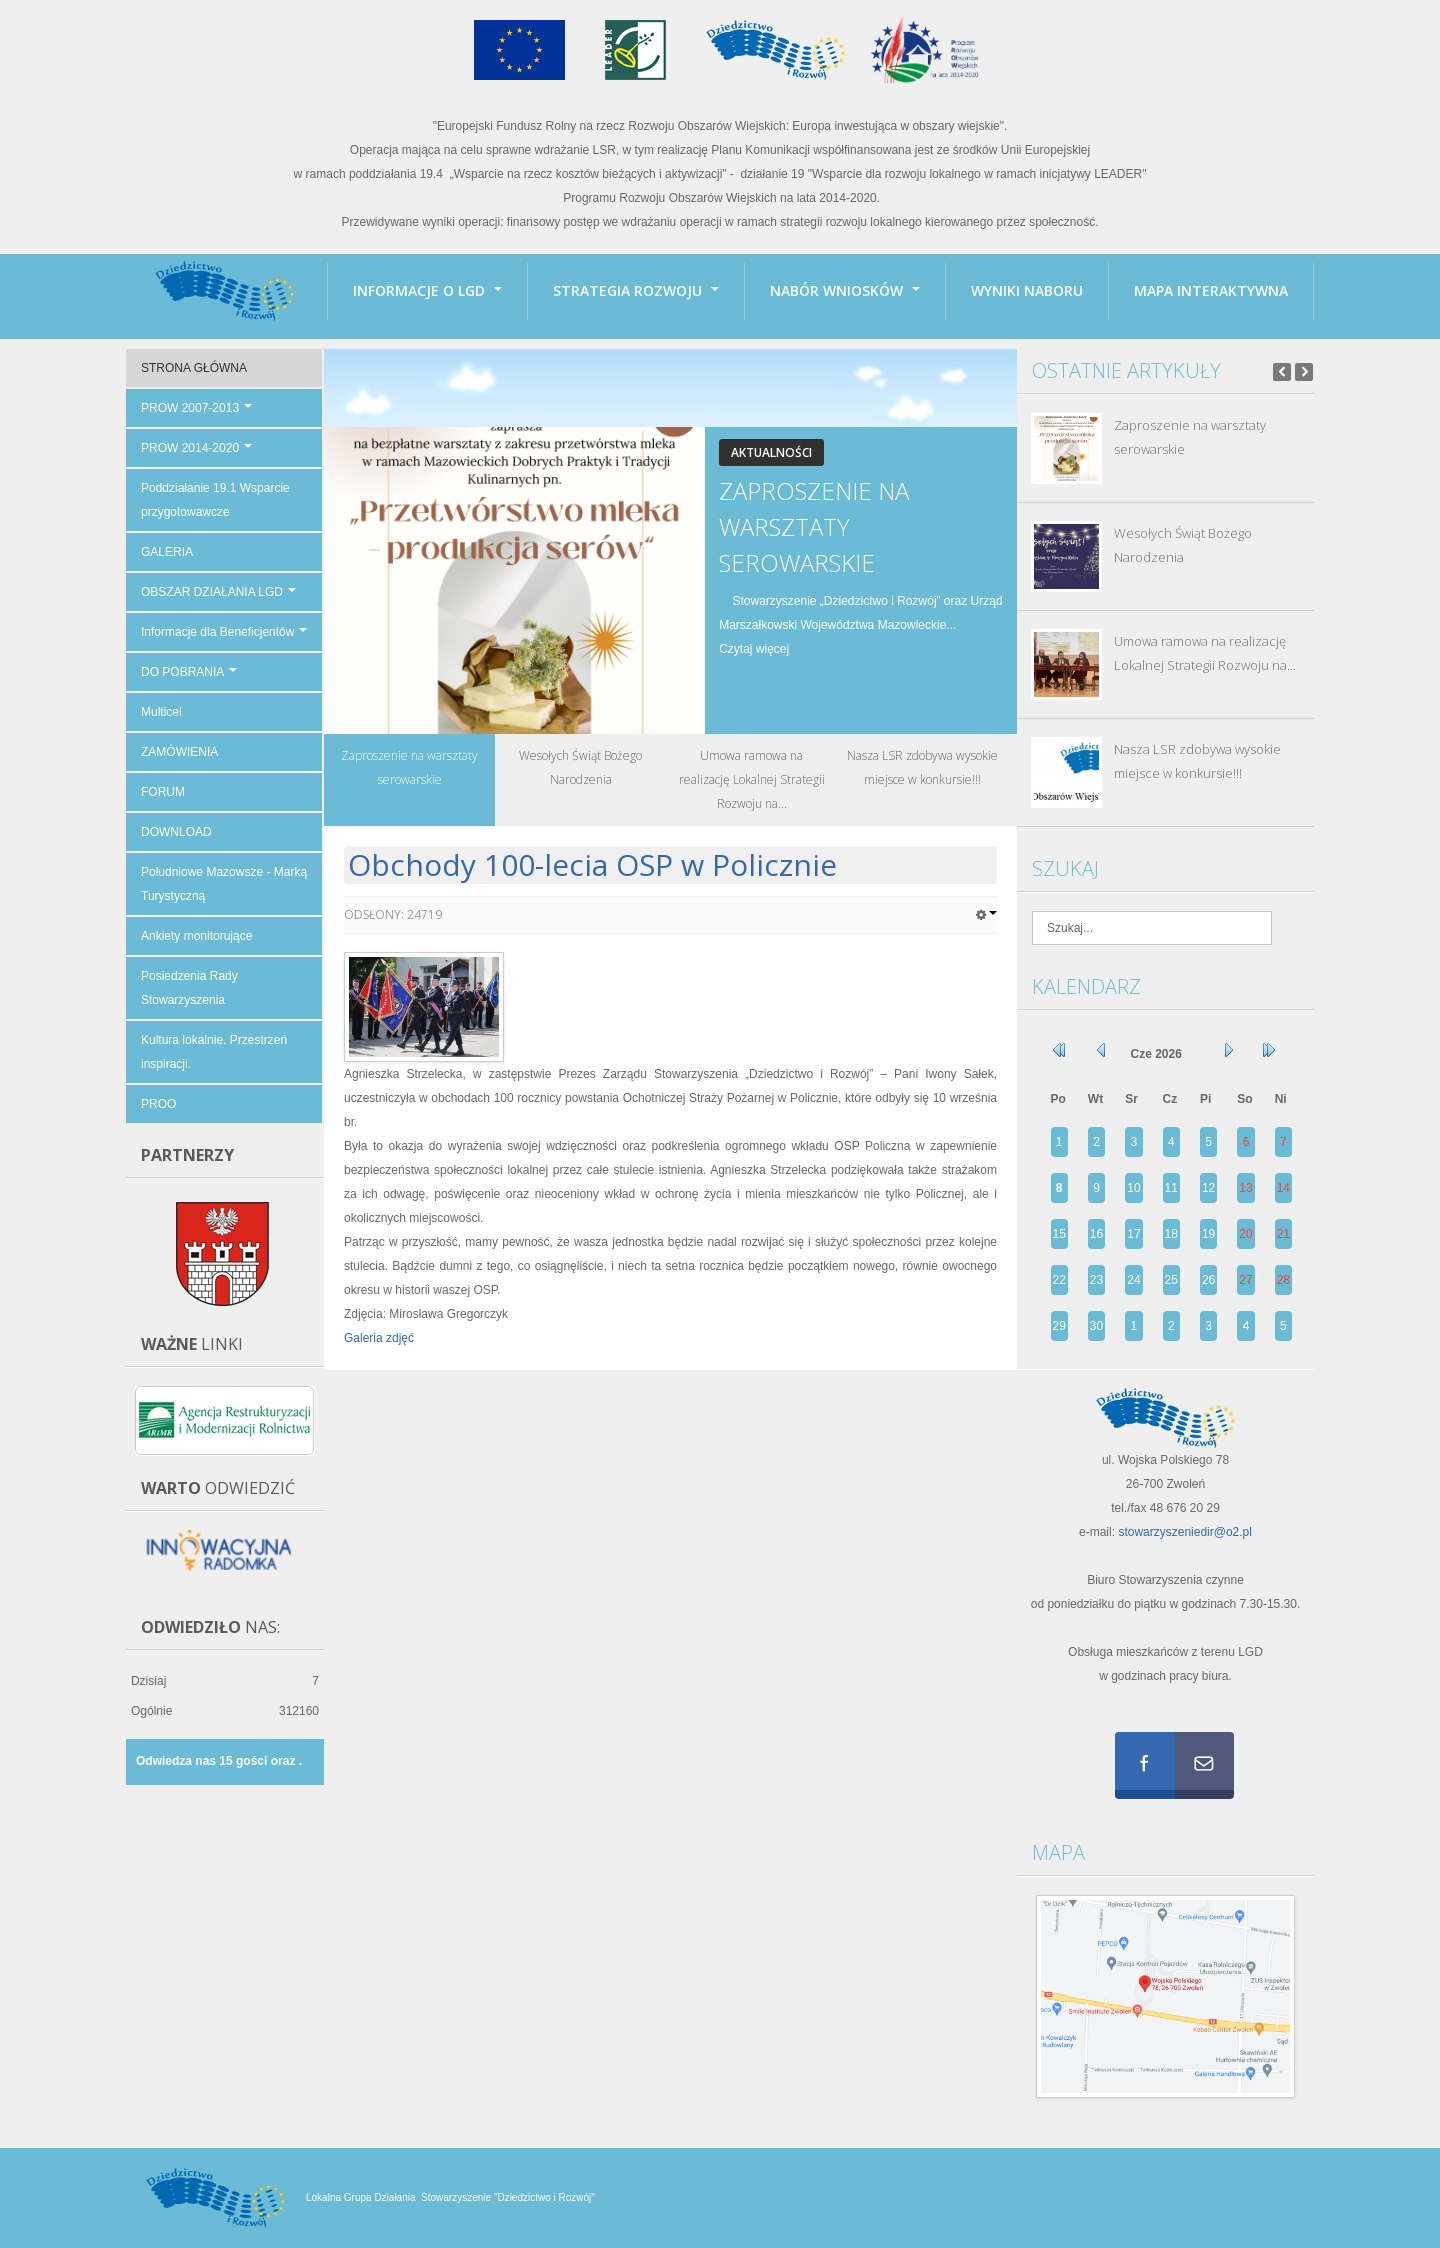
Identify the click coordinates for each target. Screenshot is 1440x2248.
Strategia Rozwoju (636, 290)
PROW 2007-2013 (196, 408)
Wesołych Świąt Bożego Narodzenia (1183, 545)
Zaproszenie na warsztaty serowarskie (814, 526)
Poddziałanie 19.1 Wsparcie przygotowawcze (215, 500)
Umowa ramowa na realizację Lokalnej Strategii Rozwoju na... (1205, 653)
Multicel (161, 712)
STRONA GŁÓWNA (194, 368)
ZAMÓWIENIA (179, 752)
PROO (158, 1104)
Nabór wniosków (845, 290)
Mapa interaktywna (1211, 290)
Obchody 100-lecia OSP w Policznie (592, 864)
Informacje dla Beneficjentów (224, 632)
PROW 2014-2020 (196, 448)
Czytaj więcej (754, 649)
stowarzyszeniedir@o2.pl (1185, 1532)
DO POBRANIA (189, 672)
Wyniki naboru (1027, 290)
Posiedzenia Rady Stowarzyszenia (189, 988)
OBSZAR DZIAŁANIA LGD (218, 592)
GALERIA (167, 552)
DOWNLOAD (176, 832)
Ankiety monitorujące (196, 936)
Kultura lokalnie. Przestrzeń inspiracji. (214, 1052)
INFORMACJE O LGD (427, 290)
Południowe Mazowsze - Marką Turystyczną (224, 884)
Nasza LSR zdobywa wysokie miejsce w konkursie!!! (1197, 761)
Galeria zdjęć (379, 1338)
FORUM (163, 792)
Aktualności (771, 452)
